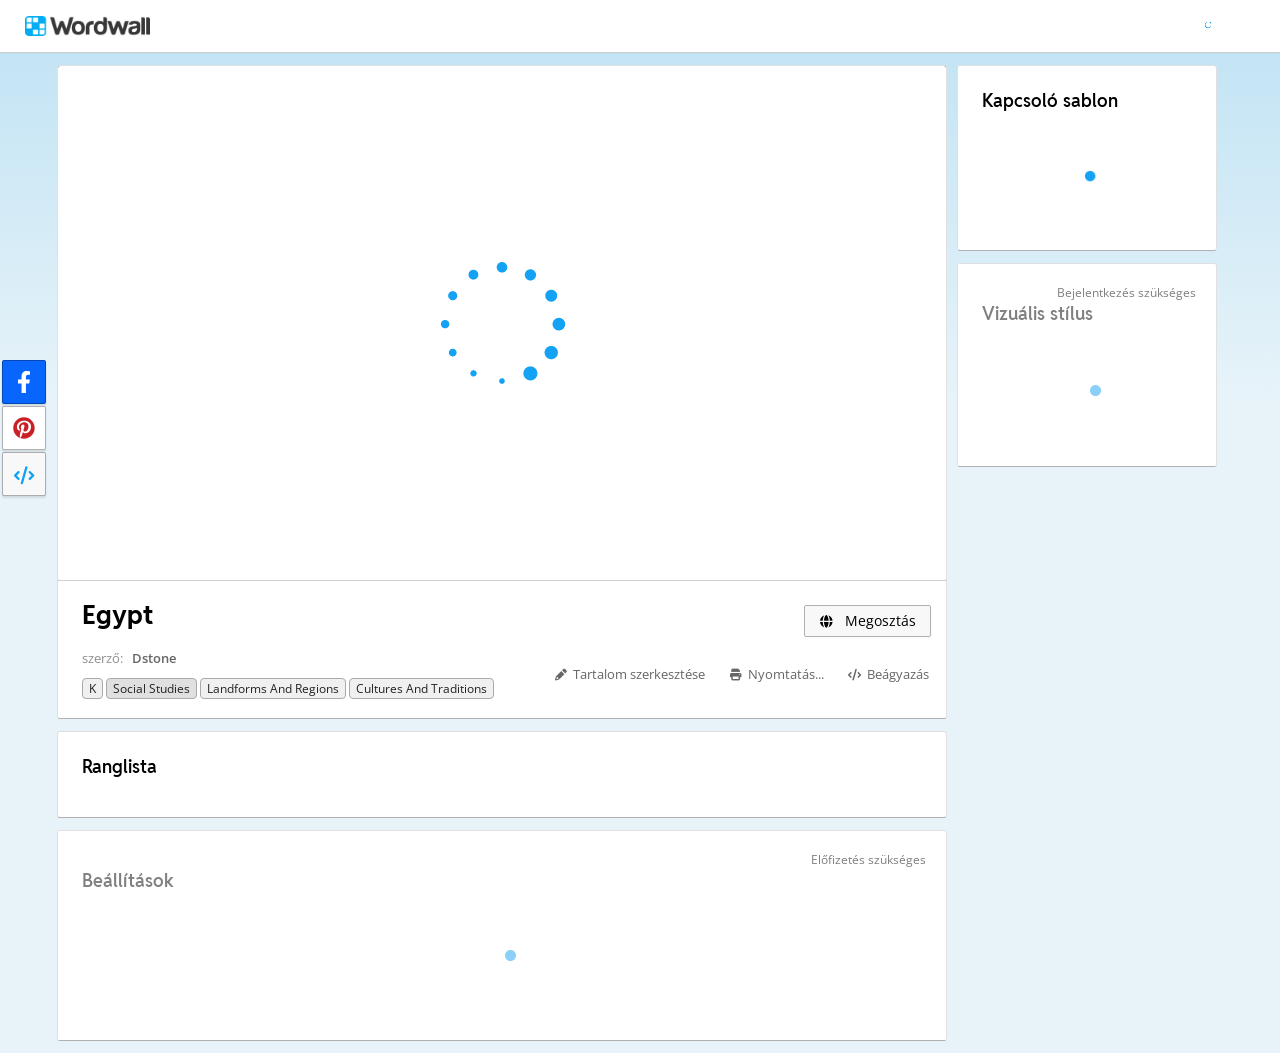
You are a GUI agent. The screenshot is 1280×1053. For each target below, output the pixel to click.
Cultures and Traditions (421, 688)
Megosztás (867, 620)
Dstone (154, 658)
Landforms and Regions (273, 688)
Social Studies (151, 688)
